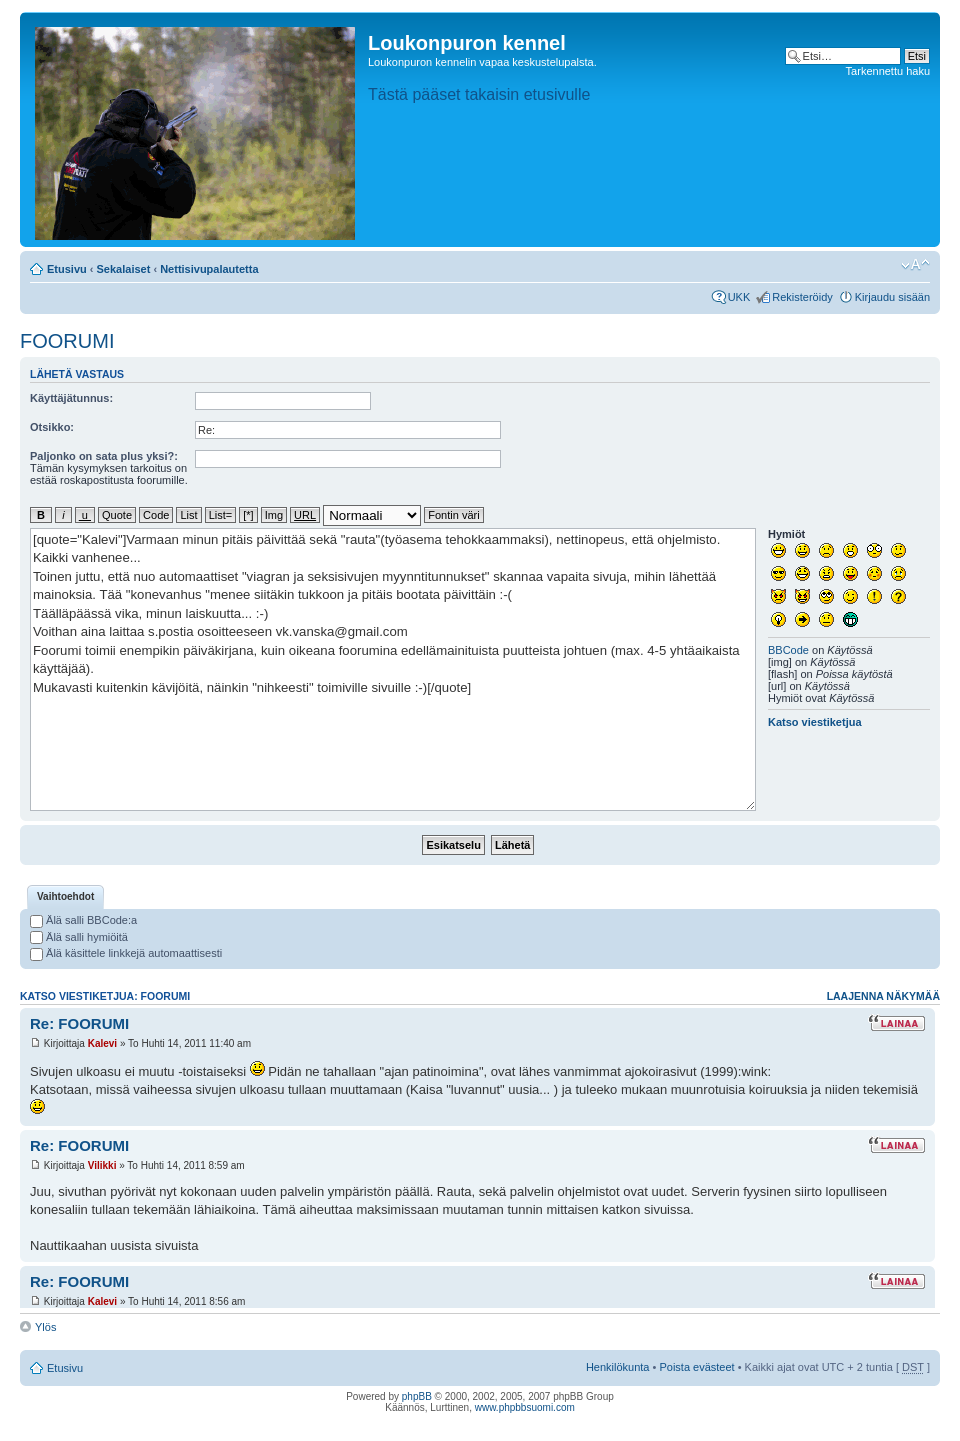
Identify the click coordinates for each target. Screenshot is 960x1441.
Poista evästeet (696, 1367)
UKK (739, 297)
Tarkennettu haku (888, 71)
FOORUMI (67, 341)
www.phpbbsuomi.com (525, 1407)
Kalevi (102, 1043)
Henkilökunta (618, 1367)
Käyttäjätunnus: (71, 398)
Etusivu (67, 269)
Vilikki (102, 1165)
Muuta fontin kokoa (915, 265)
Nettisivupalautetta (209, 269)
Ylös (45, 1327)
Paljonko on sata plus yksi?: (104, 456)
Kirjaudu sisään (892, 297)
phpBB (417, 1396)
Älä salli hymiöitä (79, 937)
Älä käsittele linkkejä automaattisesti (126, 953)
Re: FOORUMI (79, 1023)
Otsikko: (52, 427)
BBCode (788, 650)
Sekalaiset (124, 269)
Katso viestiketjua (815, 722)
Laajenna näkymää (883, 996)
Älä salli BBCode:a (83, 920)
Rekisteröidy (802, 297)
